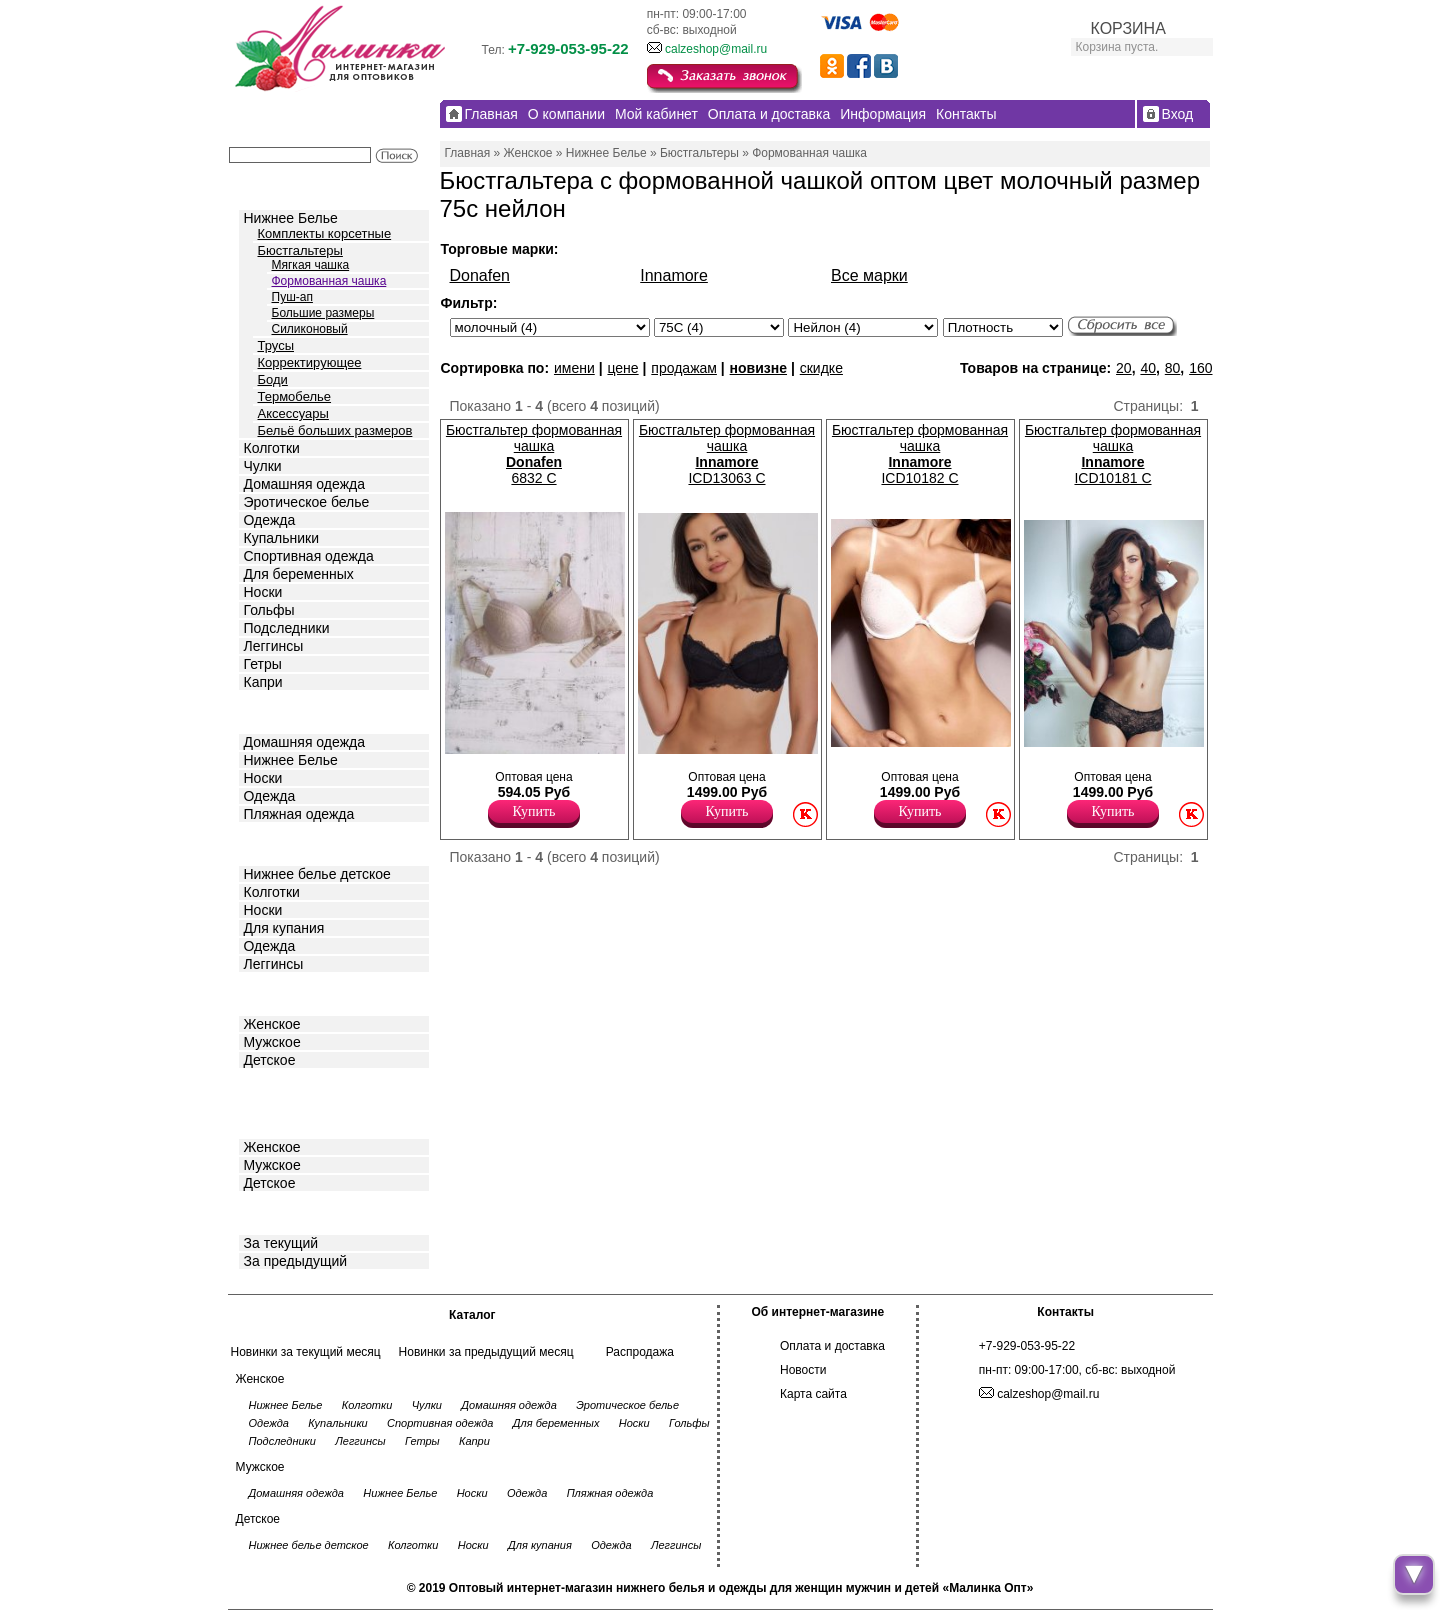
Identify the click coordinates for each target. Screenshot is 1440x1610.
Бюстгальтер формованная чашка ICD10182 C (920, 454)
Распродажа (640, 1352)
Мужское (272, 1042)
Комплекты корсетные (325, 233)
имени (574, 368)
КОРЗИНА (1128, 28)
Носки (263, 592)
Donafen (480, 275)
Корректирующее (310, 362)
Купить (534, 811)
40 (1148, 368)
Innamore (674, 275)
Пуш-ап (292, 297)
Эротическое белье (307, 502)
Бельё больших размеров (335, 430)
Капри (263, 682)
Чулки (263, 466)
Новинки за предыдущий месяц (486, 1352)
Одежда (270, 520)
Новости (803, 1370)
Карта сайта (813, 1394)
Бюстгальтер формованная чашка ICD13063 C (727, 454)
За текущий (281, 1243)
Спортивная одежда (309, 556)
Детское (272, 842)
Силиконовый (310, 329)
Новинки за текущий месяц (306, 1352)
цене (622, 368)
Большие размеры (323, 313)
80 (1173, 368)
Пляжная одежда (299, 814)
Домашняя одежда (304, 484)
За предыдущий (296, 1261)
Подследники (287, 628)
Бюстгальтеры (300, 250)
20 (1124, 368)
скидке (821, 368)
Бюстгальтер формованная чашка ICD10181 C (1113, 454)
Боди (273, 379)
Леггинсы (274, 646)
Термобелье (295, 396)
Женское (272, 1024)
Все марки (869, 275)
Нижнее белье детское (317, 874)
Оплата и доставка (832, 1346)
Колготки (272, 448)
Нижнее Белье (291, 218)
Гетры (263, 664)
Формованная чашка (329, 281)
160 (1200, 368)
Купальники (281, 538)
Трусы (276, 345)
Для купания (284, 928)
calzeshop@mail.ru (716, 49)
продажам (684, 368)
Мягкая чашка (311, 265)
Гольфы (269, 610)
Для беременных (299, 574)
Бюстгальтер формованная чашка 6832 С (534, 454)
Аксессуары (293, 413)
